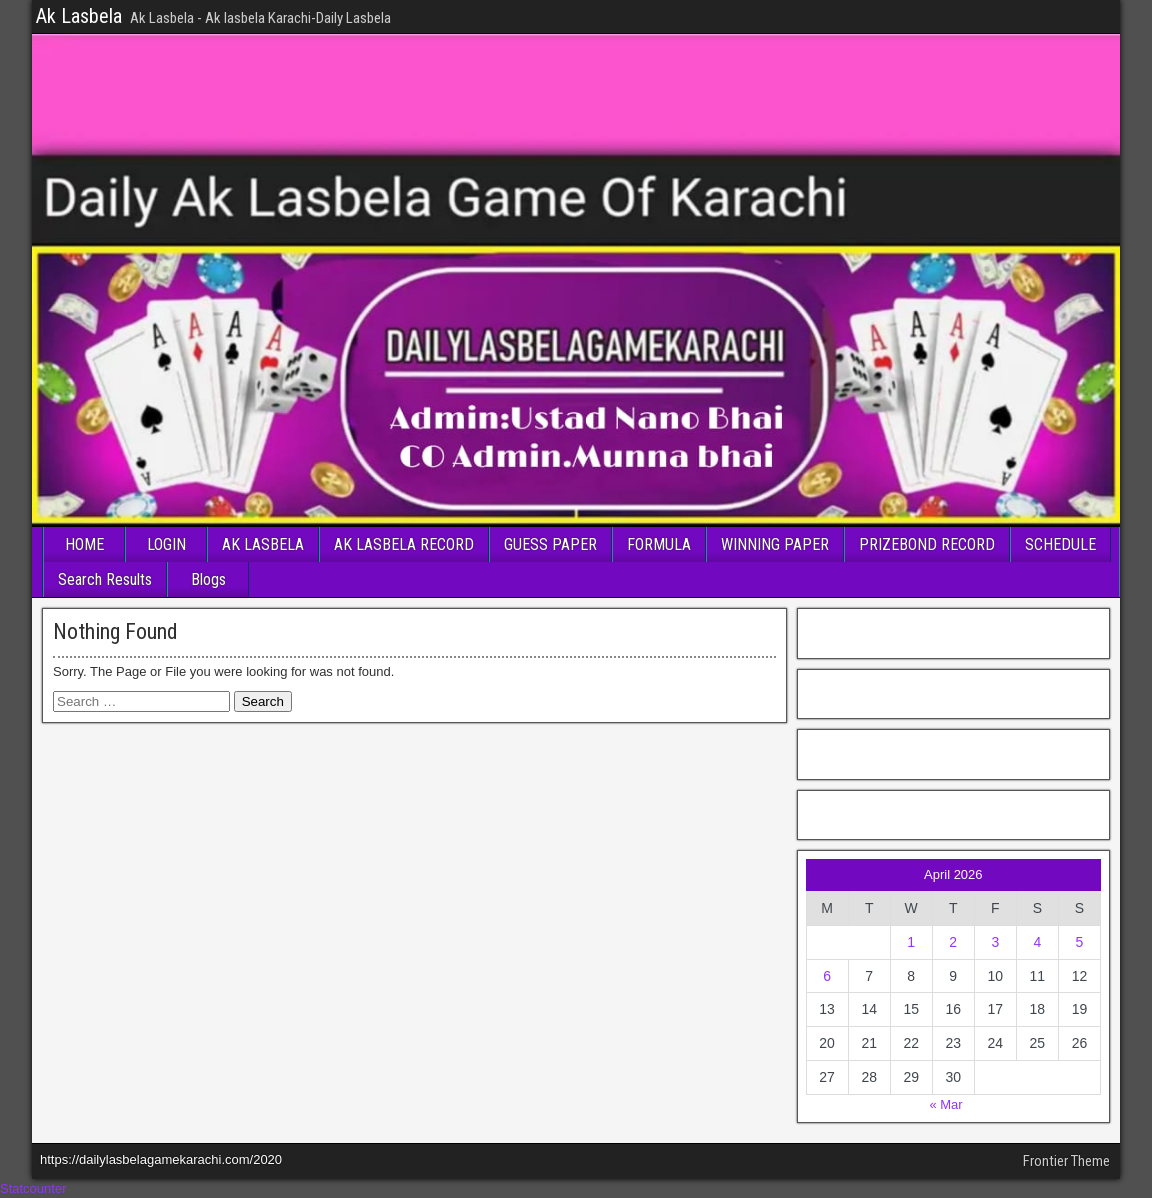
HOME (84, 544)
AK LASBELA (263, 544)
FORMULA (659, 544)
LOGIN (166, 544)
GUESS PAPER (550, 544)
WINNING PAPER (775, 544)
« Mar (945, 1104)
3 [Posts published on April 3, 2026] (995, 942)
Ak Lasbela (79, 16)
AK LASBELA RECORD (404, 544)
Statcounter (33, 1188)
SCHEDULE (1060, 544)
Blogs (208, 579)
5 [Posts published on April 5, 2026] (1080, 942)
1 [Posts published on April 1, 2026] (911, 942)
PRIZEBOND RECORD (927, 544)
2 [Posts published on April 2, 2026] (953, 942)
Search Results (105, 579)
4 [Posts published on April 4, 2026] (1037, 942)
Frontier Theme (1066, 1161)
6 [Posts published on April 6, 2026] (827, 976)
